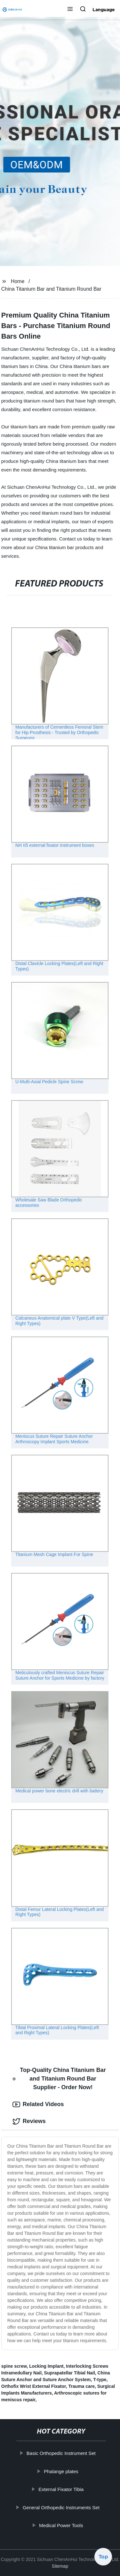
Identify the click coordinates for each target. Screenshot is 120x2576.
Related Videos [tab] (38, 2104)
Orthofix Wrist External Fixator (33, 2386)
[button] (70, 9)
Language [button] (103, 9)
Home (18, 281)
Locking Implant (46, 2366)
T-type (99, 2379)
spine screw (14, 2366)
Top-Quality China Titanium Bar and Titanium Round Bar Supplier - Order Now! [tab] (59, 2078)
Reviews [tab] (29, 2121)
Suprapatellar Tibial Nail (69, 2372)
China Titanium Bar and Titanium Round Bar (51, 289)
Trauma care (81, 2386)
